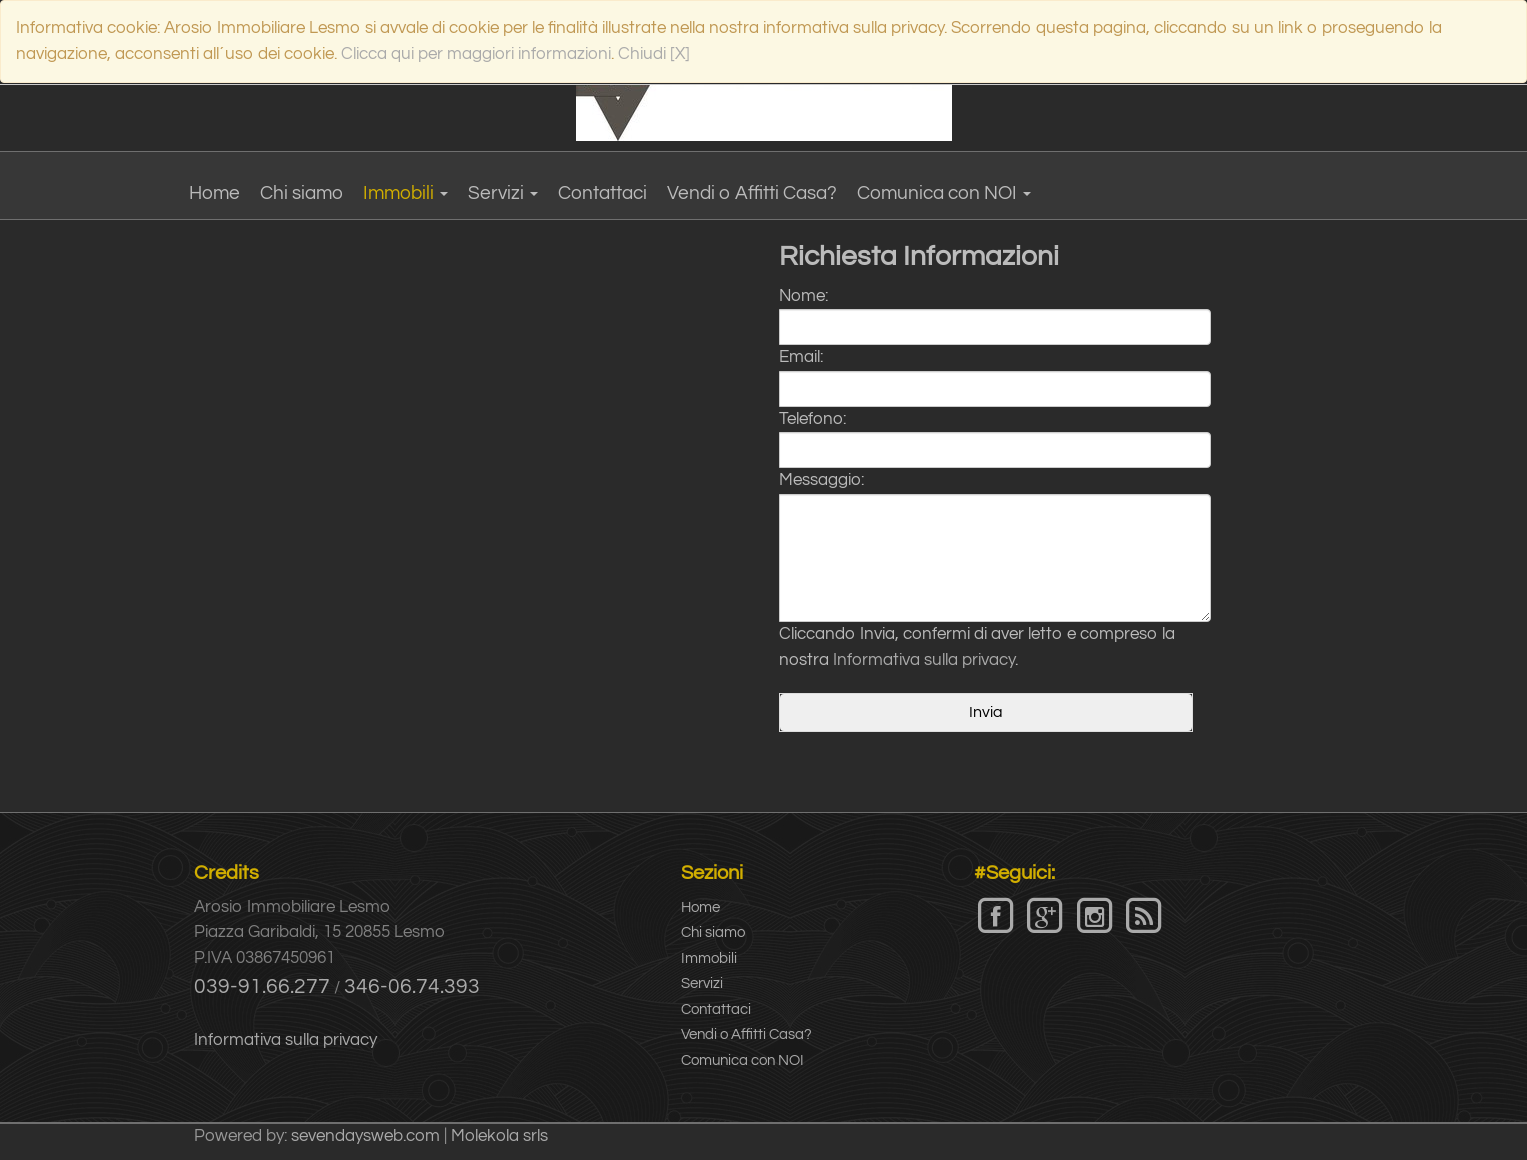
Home (214, 193)
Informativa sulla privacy (924, 660)
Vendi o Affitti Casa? (752, 193)
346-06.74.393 (412, 986)
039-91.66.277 (262, 986)
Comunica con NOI (944, 193)
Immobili (405, 193)
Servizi (503, 193)
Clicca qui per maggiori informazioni (476, 54)
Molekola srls (499, 1136)
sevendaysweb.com (365, 1136)
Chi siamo (301, 193)
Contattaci (602, 193)
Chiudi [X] (654, 54)
